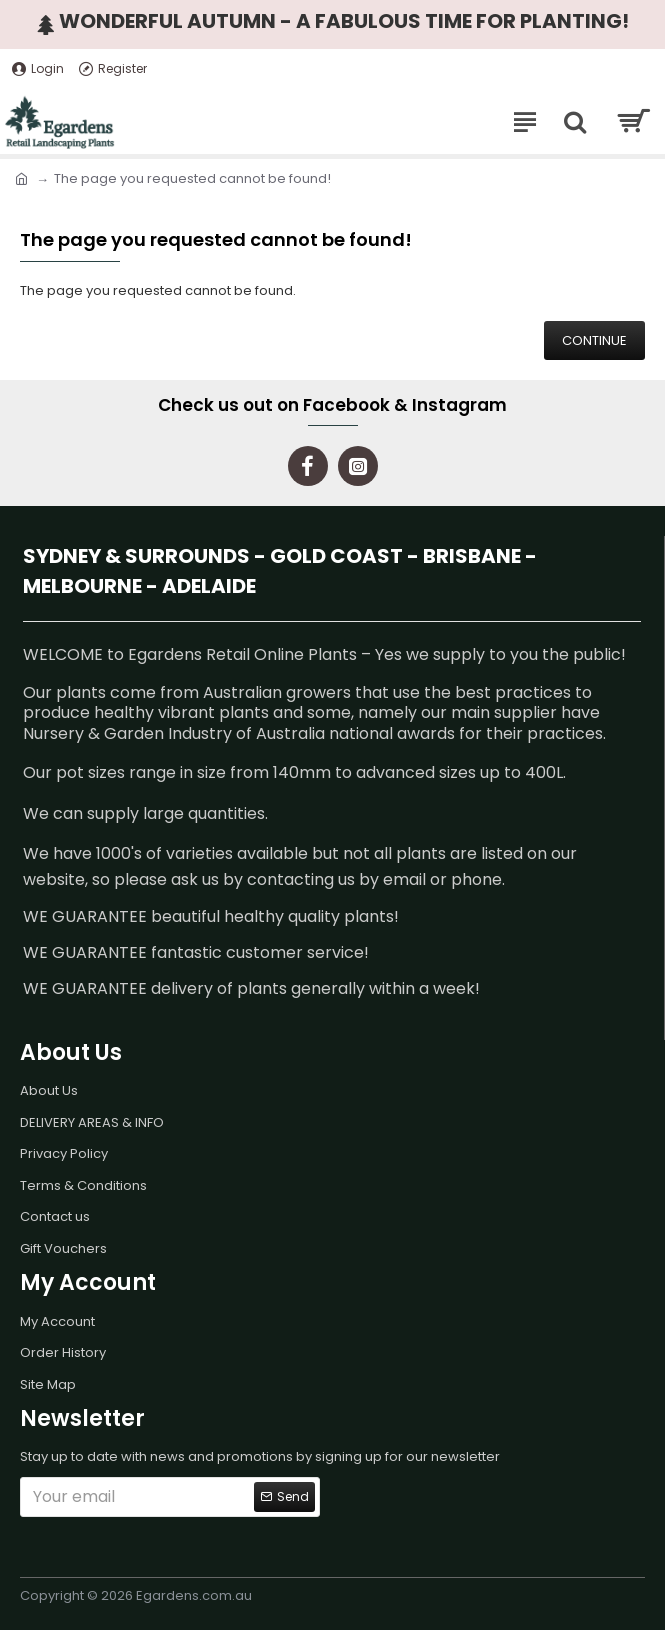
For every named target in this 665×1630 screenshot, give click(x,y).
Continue (594, 340)
